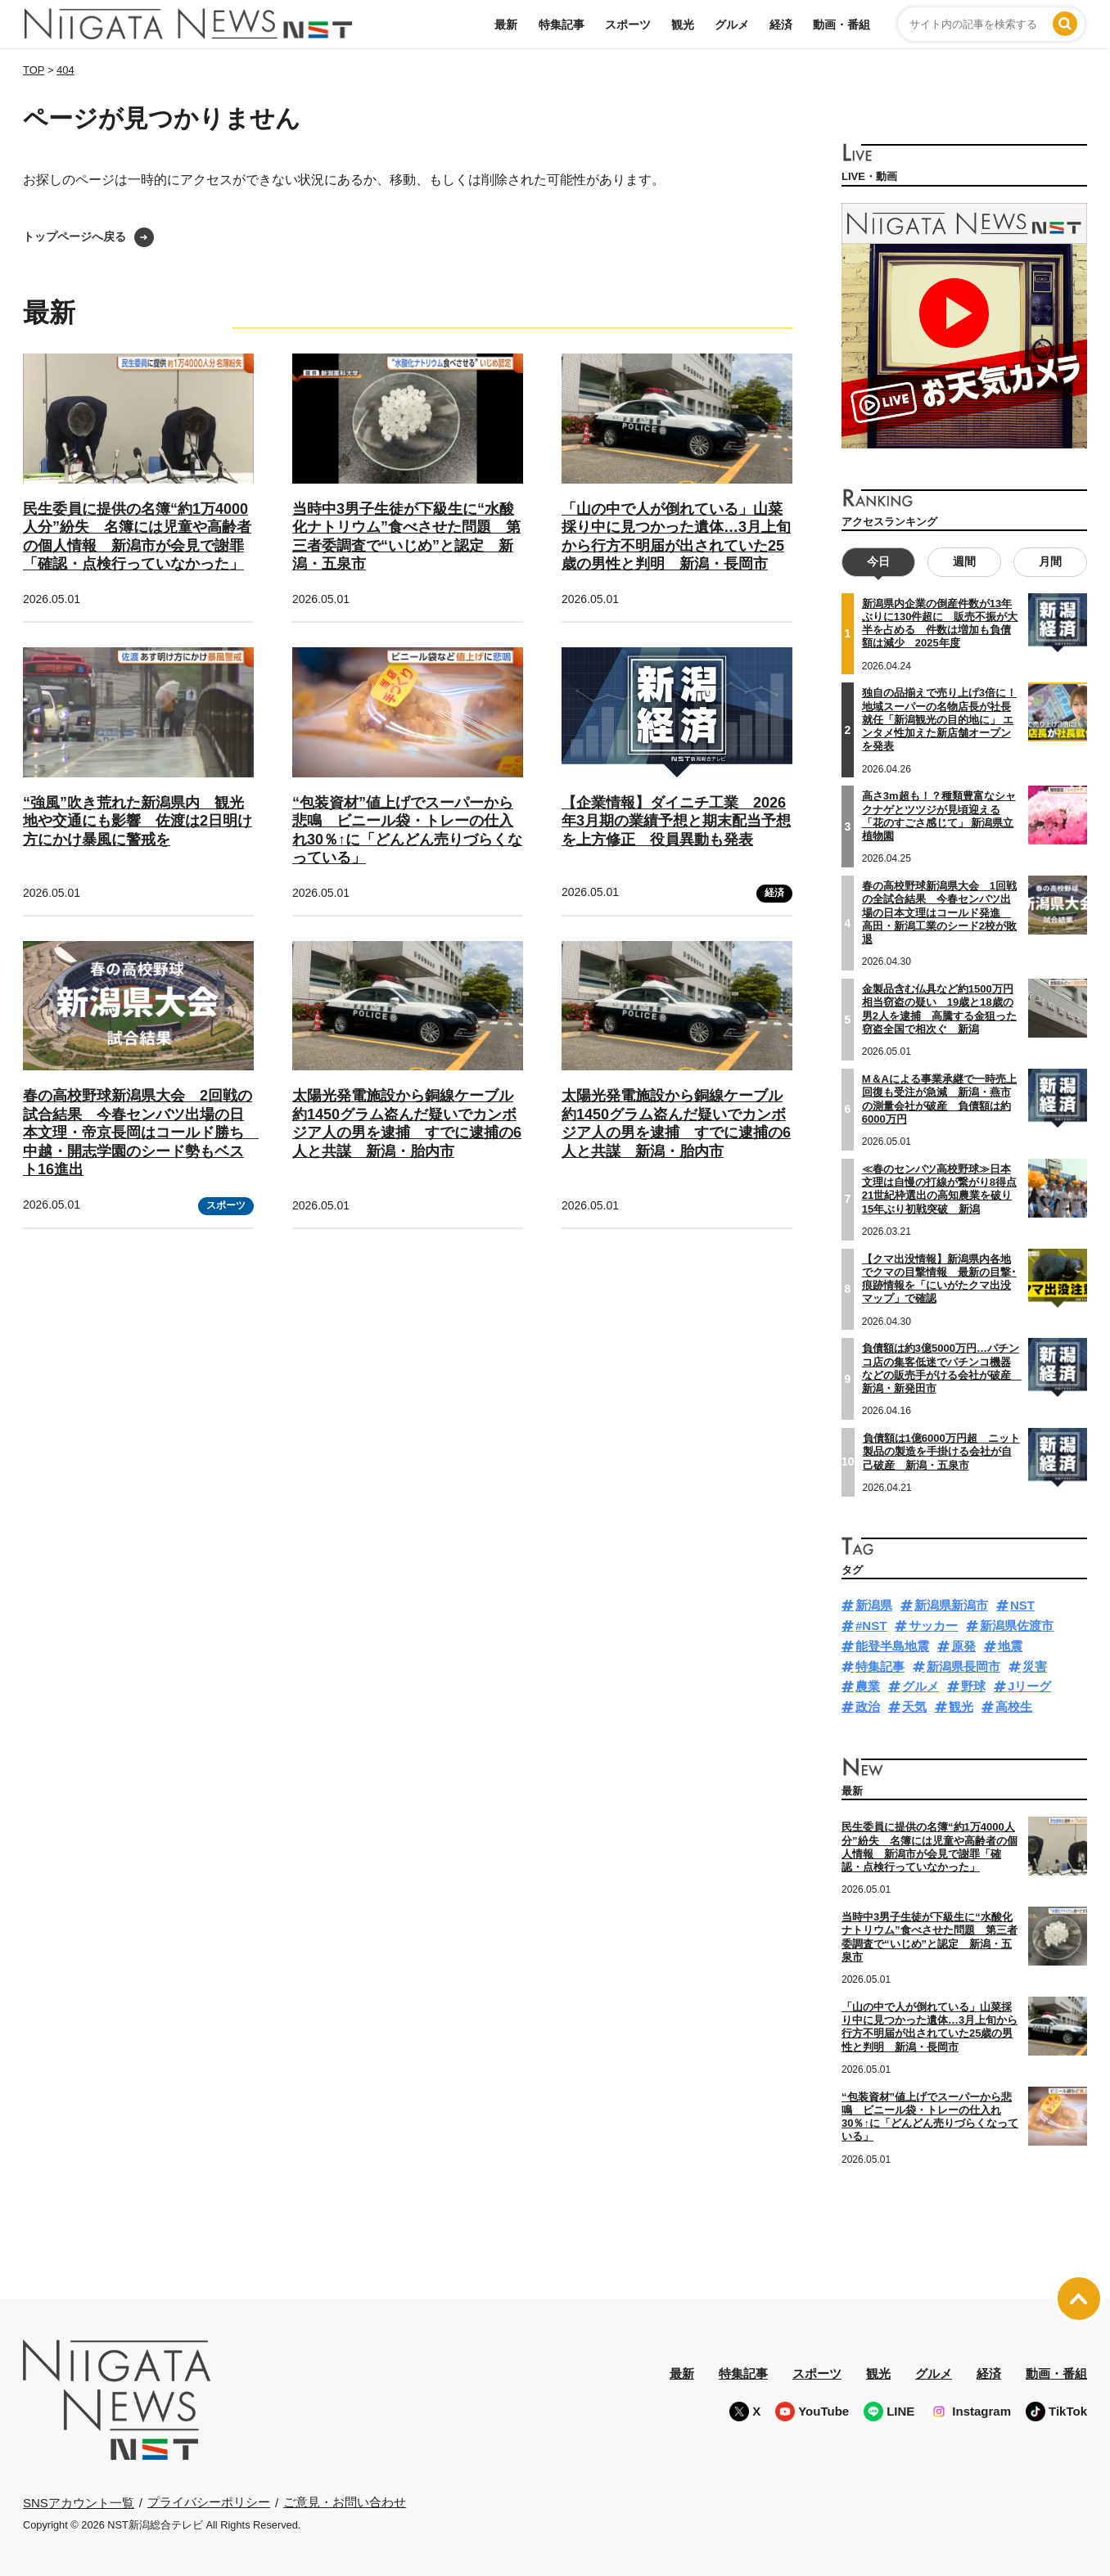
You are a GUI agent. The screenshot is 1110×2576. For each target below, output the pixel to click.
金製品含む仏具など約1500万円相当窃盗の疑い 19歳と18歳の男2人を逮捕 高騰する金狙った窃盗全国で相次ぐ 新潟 (939, 1009)
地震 (1010, 1646)
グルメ (732, 24)
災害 (1034, 1666)
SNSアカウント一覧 (78, 2503)
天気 (914, 1707)
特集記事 (561, 24)
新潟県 (873, 1605)
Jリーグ (1029, 1686)
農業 (867, 1686)
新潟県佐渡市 (1017, 1626)
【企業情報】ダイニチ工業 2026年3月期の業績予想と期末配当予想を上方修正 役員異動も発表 (676, 821)
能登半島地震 (892, 1646)
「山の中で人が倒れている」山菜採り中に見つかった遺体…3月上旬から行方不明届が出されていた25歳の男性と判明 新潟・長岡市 (930, 2027)
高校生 (1013, 1707)
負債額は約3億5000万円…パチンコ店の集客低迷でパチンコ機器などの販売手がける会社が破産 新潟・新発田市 (942, 1368)
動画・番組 (841, 24)
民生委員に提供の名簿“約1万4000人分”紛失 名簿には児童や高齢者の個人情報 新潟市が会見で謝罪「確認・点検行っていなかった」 (930, 1847)
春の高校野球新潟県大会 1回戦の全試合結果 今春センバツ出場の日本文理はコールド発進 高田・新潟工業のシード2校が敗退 (939, 912)
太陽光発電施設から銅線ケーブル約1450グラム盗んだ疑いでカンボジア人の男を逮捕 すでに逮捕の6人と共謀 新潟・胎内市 (406, 1124)
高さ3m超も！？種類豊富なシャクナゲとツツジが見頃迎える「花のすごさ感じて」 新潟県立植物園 (939, 816)
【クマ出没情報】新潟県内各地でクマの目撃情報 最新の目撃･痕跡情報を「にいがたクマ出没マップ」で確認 (939, 1279)
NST (1022, 1605)
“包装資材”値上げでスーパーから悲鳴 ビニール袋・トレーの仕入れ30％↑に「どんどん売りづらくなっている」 (930, 2117)
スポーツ (628, 24)
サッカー (933, 1626)
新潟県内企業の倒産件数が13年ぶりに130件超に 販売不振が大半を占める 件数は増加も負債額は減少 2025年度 (940, 623)
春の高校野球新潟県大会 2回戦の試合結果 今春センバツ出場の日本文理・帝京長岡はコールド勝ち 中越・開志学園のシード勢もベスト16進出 (141, 1133)
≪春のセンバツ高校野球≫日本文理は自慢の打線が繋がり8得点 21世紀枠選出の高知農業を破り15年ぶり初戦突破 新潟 (939, 1189)
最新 (505, 24)
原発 (963, 1646)
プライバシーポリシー (208, 2502)
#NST (871, 1626)
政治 (867, 1707)
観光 (682, 24)
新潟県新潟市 (951, 1605)
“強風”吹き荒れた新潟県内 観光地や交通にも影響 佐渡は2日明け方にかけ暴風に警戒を (137, 821)
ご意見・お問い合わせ (344, 2502)
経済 (780, 24)
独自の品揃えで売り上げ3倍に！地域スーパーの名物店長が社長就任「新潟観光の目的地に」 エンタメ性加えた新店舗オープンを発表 (939, 719)
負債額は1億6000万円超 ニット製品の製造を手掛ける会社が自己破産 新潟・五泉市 (941, 1451)
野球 (973, 1686)
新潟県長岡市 (963, 1666)
